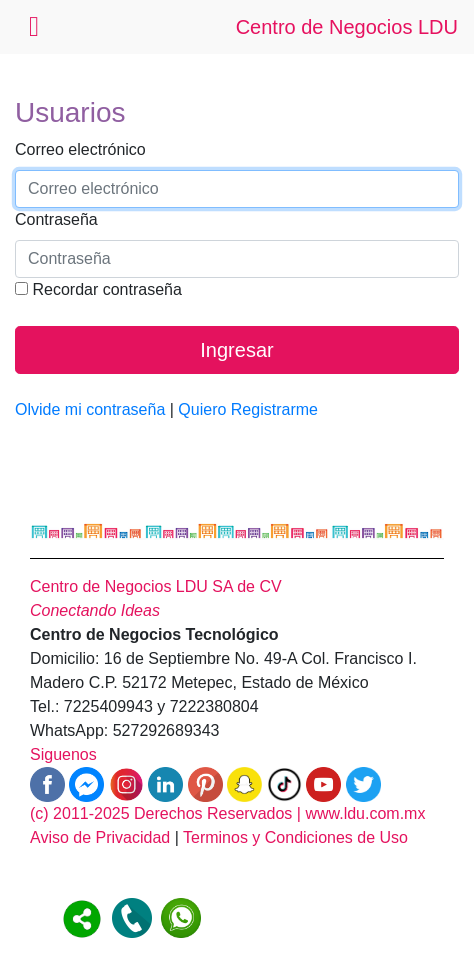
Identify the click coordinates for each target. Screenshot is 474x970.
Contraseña (56, 219)
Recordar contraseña (98, 289)
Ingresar (236, 350)
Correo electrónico (80, 149)
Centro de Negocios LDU (347, 27)
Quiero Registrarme (248, 409)
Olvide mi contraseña (90, 409)
